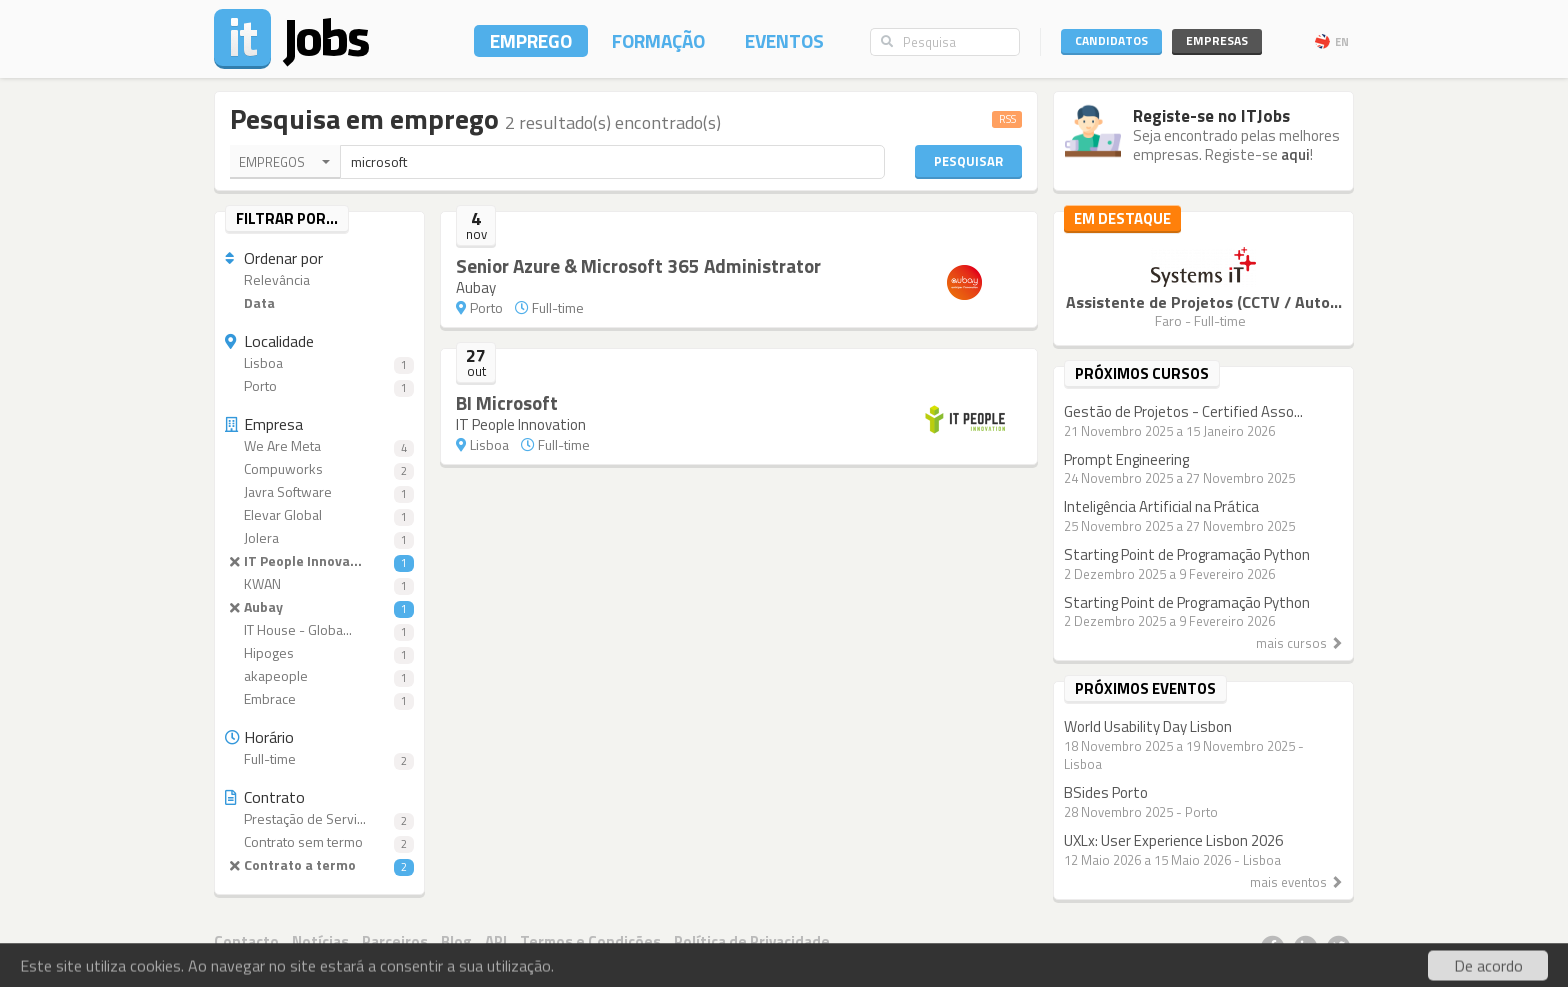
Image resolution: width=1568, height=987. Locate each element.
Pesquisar (968, 161)
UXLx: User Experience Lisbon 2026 (1173, 840)
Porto (319, 386)
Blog (456, 941)
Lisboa (319, 363)
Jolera (319, 538)
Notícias (320, 941)
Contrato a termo (319, 865)
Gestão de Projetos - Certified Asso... (1183, 411)
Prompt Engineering (1126, 459)
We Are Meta (319, 446)
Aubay (319, 607)
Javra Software (319, 492)
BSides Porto (1106, 792)
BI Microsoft (507, 402)
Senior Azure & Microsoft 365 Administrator (638, 265)
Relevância (267, 280)
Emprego (531, 40)
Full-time (319, 759)
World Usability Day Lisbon (1148, 726)
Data (250, 303)
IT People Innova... (319, 561)
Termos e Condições (590, 941)
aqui (1295, 154)
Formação (658, 40)
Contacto (246, 941)
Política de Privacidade (752, 941)
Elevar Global (319, 515)
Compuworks (319, 469)
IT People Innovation (521, 424)
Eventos (784, 40)
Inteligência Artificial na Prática (1161, 506)
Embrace (319, 699)
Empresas (1217, 40)
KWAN (319, 584)
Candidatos (1111, 40)
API (496, 941)
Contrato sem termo (319, 842)
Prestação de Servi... (319, 819)
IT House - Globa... (319, 630)
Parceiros (395, 941)
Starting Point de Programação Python (1187, 554)
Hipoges (319, 653)
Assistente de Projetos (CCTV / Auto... (1204, 302)
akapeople (319, 676)
